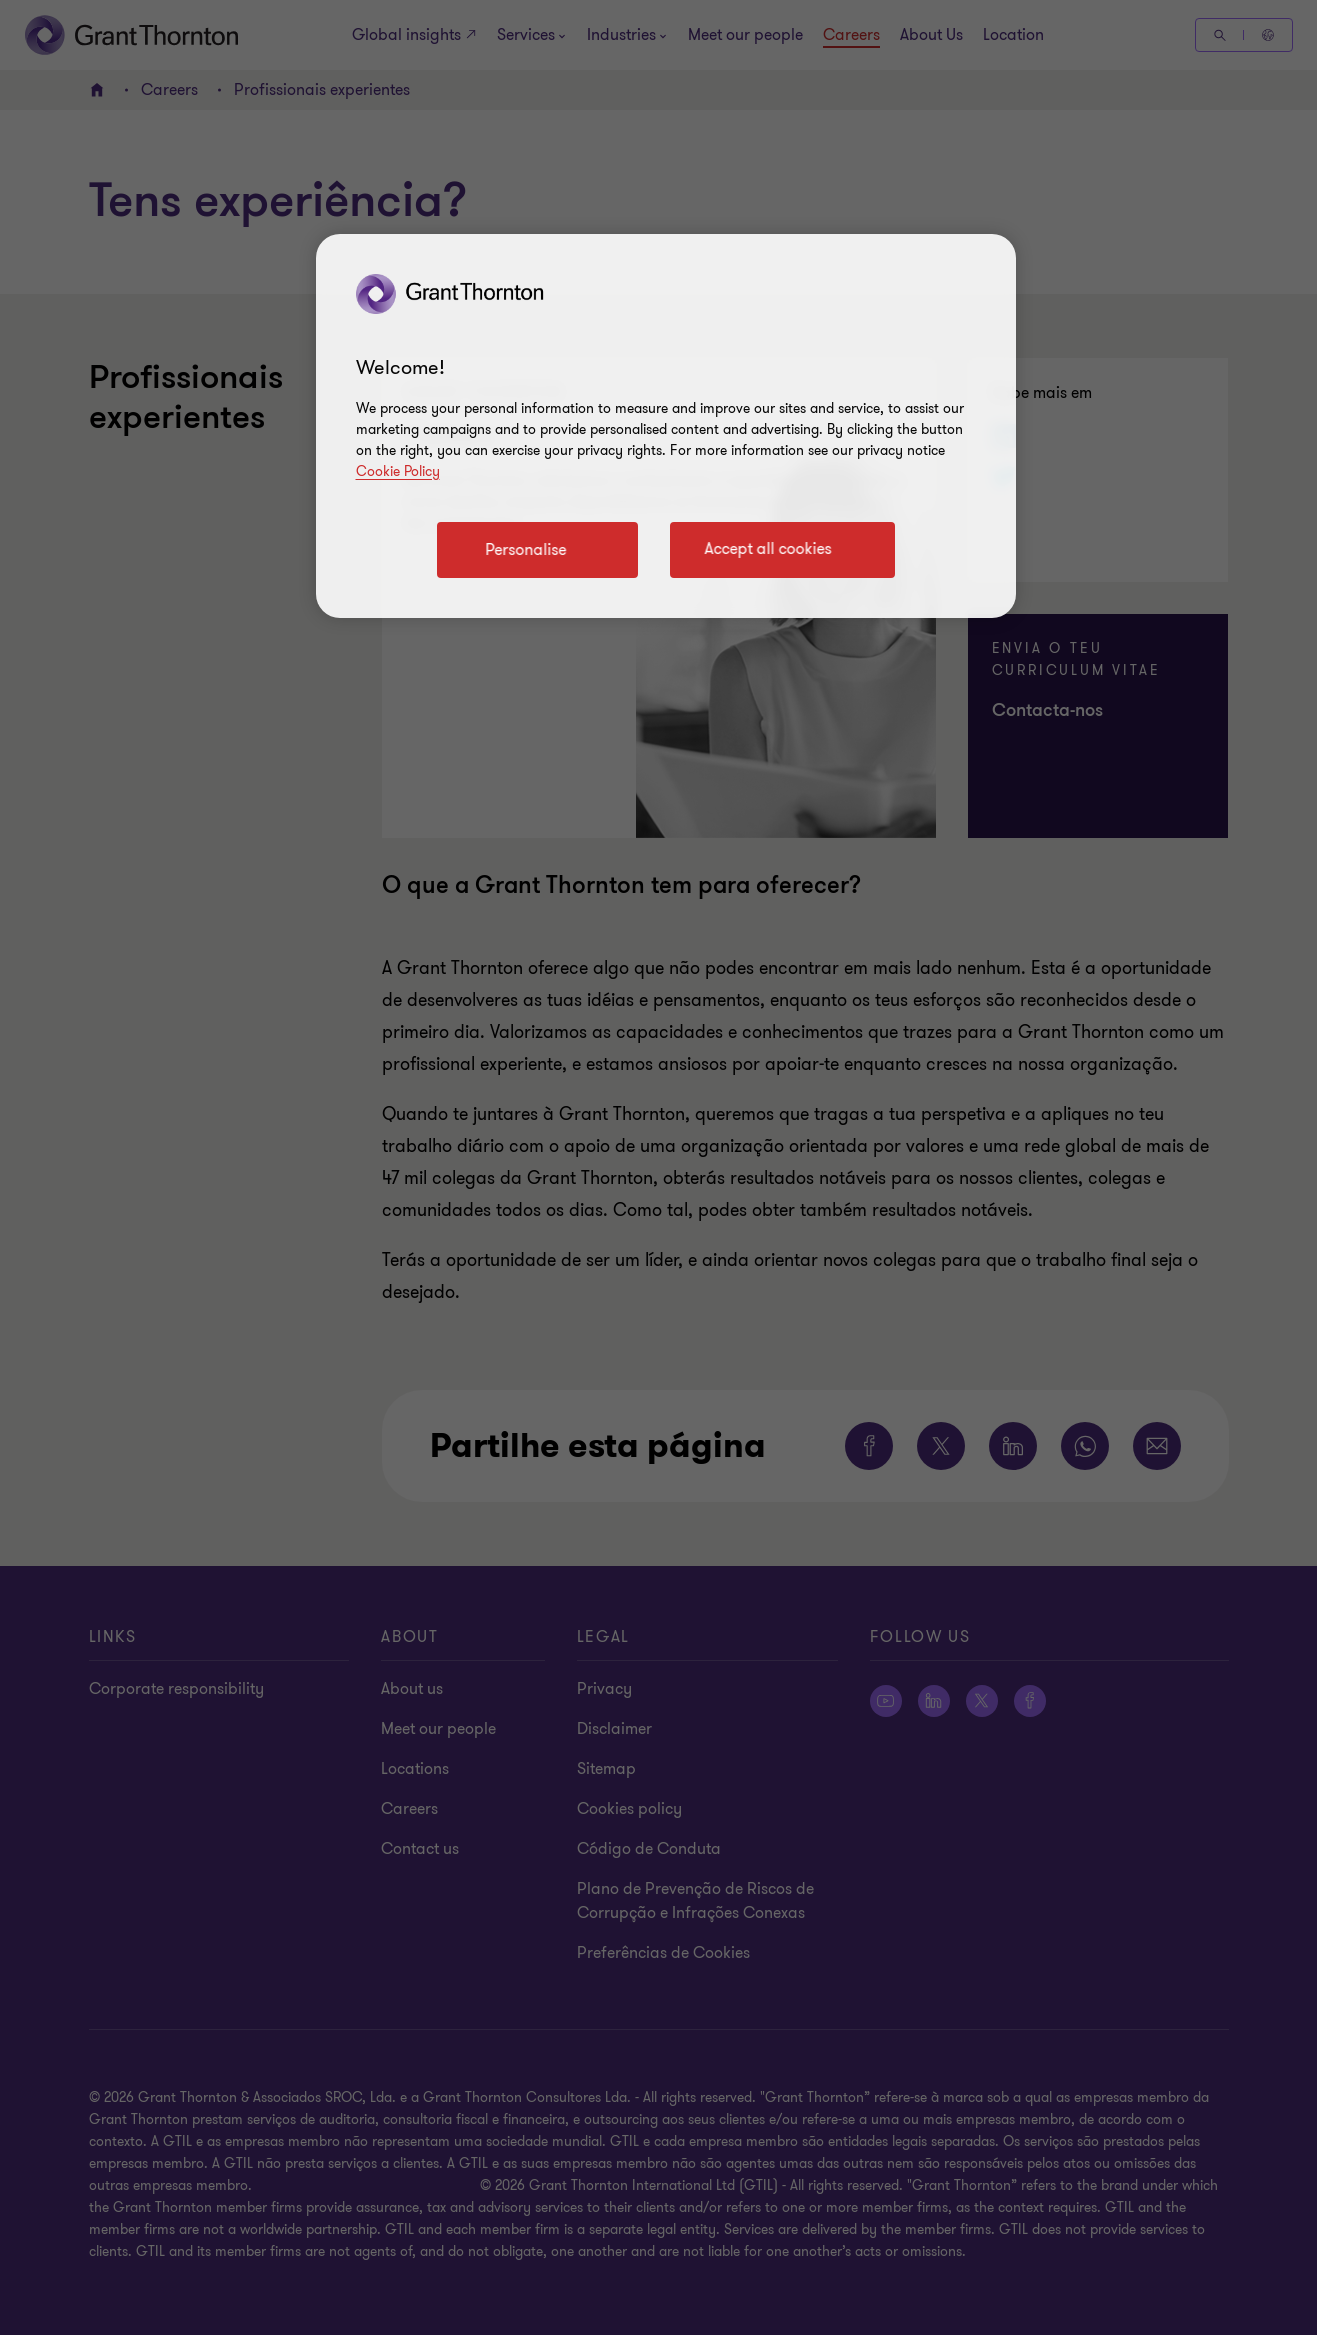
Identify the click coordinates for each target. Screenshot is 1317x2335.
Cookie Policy (398, 471)
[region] (666, 426)
